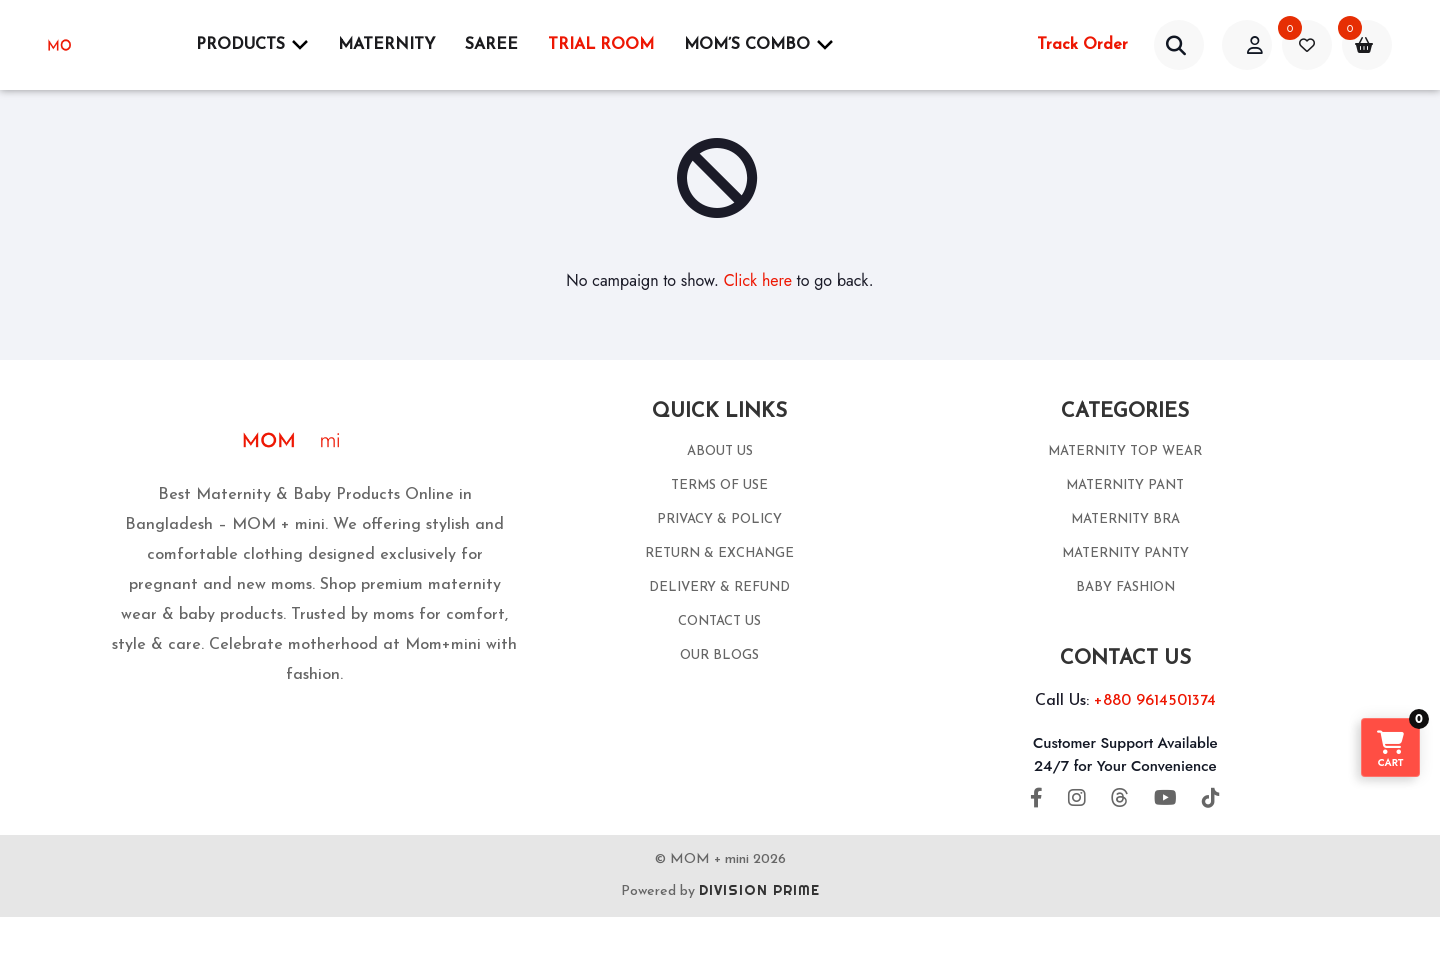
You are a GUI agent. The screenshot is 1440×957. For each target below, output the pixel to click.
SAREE (491, 45)
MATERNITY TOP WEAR (1125, 451)
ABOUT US (720, 451)
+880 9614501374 (1155, 701)
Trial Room (601, 45)
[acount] (1247, 45)
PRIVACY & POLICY (719, 519)
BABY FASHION (1125, 587)
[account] (1179, 45)
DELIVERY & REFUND (719, 587)
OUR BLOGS (719, 655)
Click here (758, 280)
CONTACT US (719, 621)
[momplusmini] (98, 45)
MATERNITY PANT (1125, 485)
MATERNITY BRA (1125, 519)
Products (252, 44)
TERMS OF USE (719, 485)
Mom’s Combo (758, 44)
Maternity (386, 45)
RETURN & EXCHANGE (719, 553)
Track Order (1082, 45)
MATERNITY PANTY (1125, 553)
